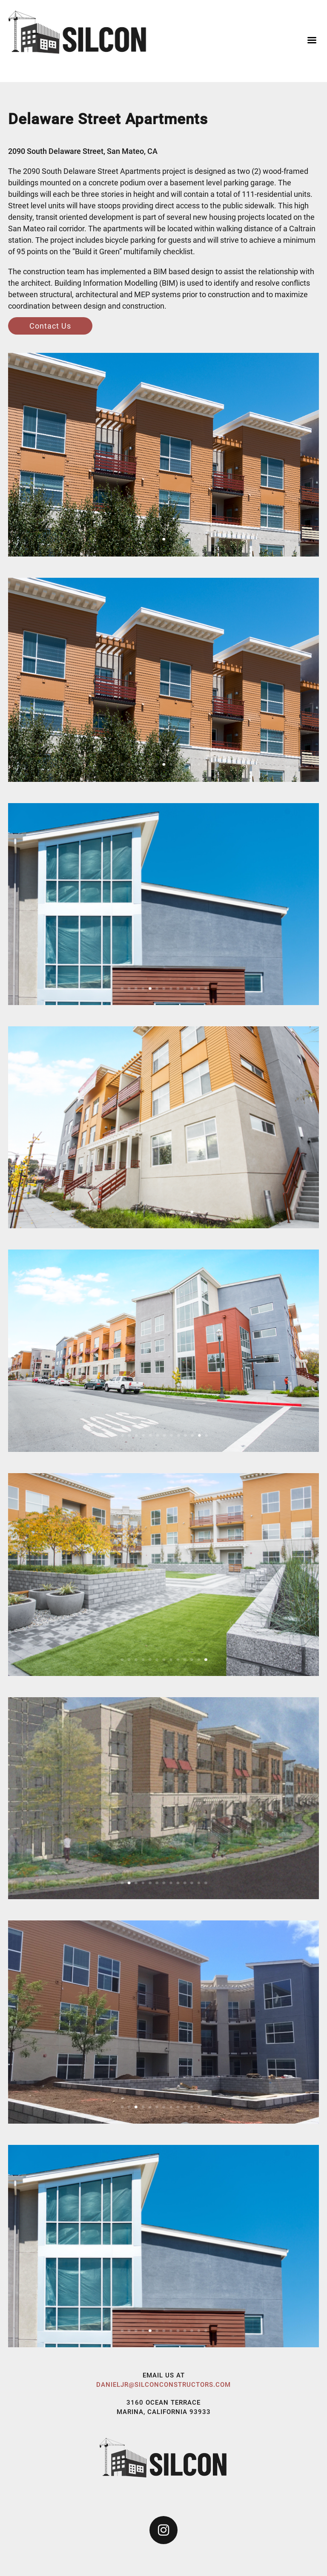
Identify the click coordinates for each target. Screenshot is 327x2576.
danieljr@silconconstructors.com (163, 2385)
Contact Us (50, 325)
